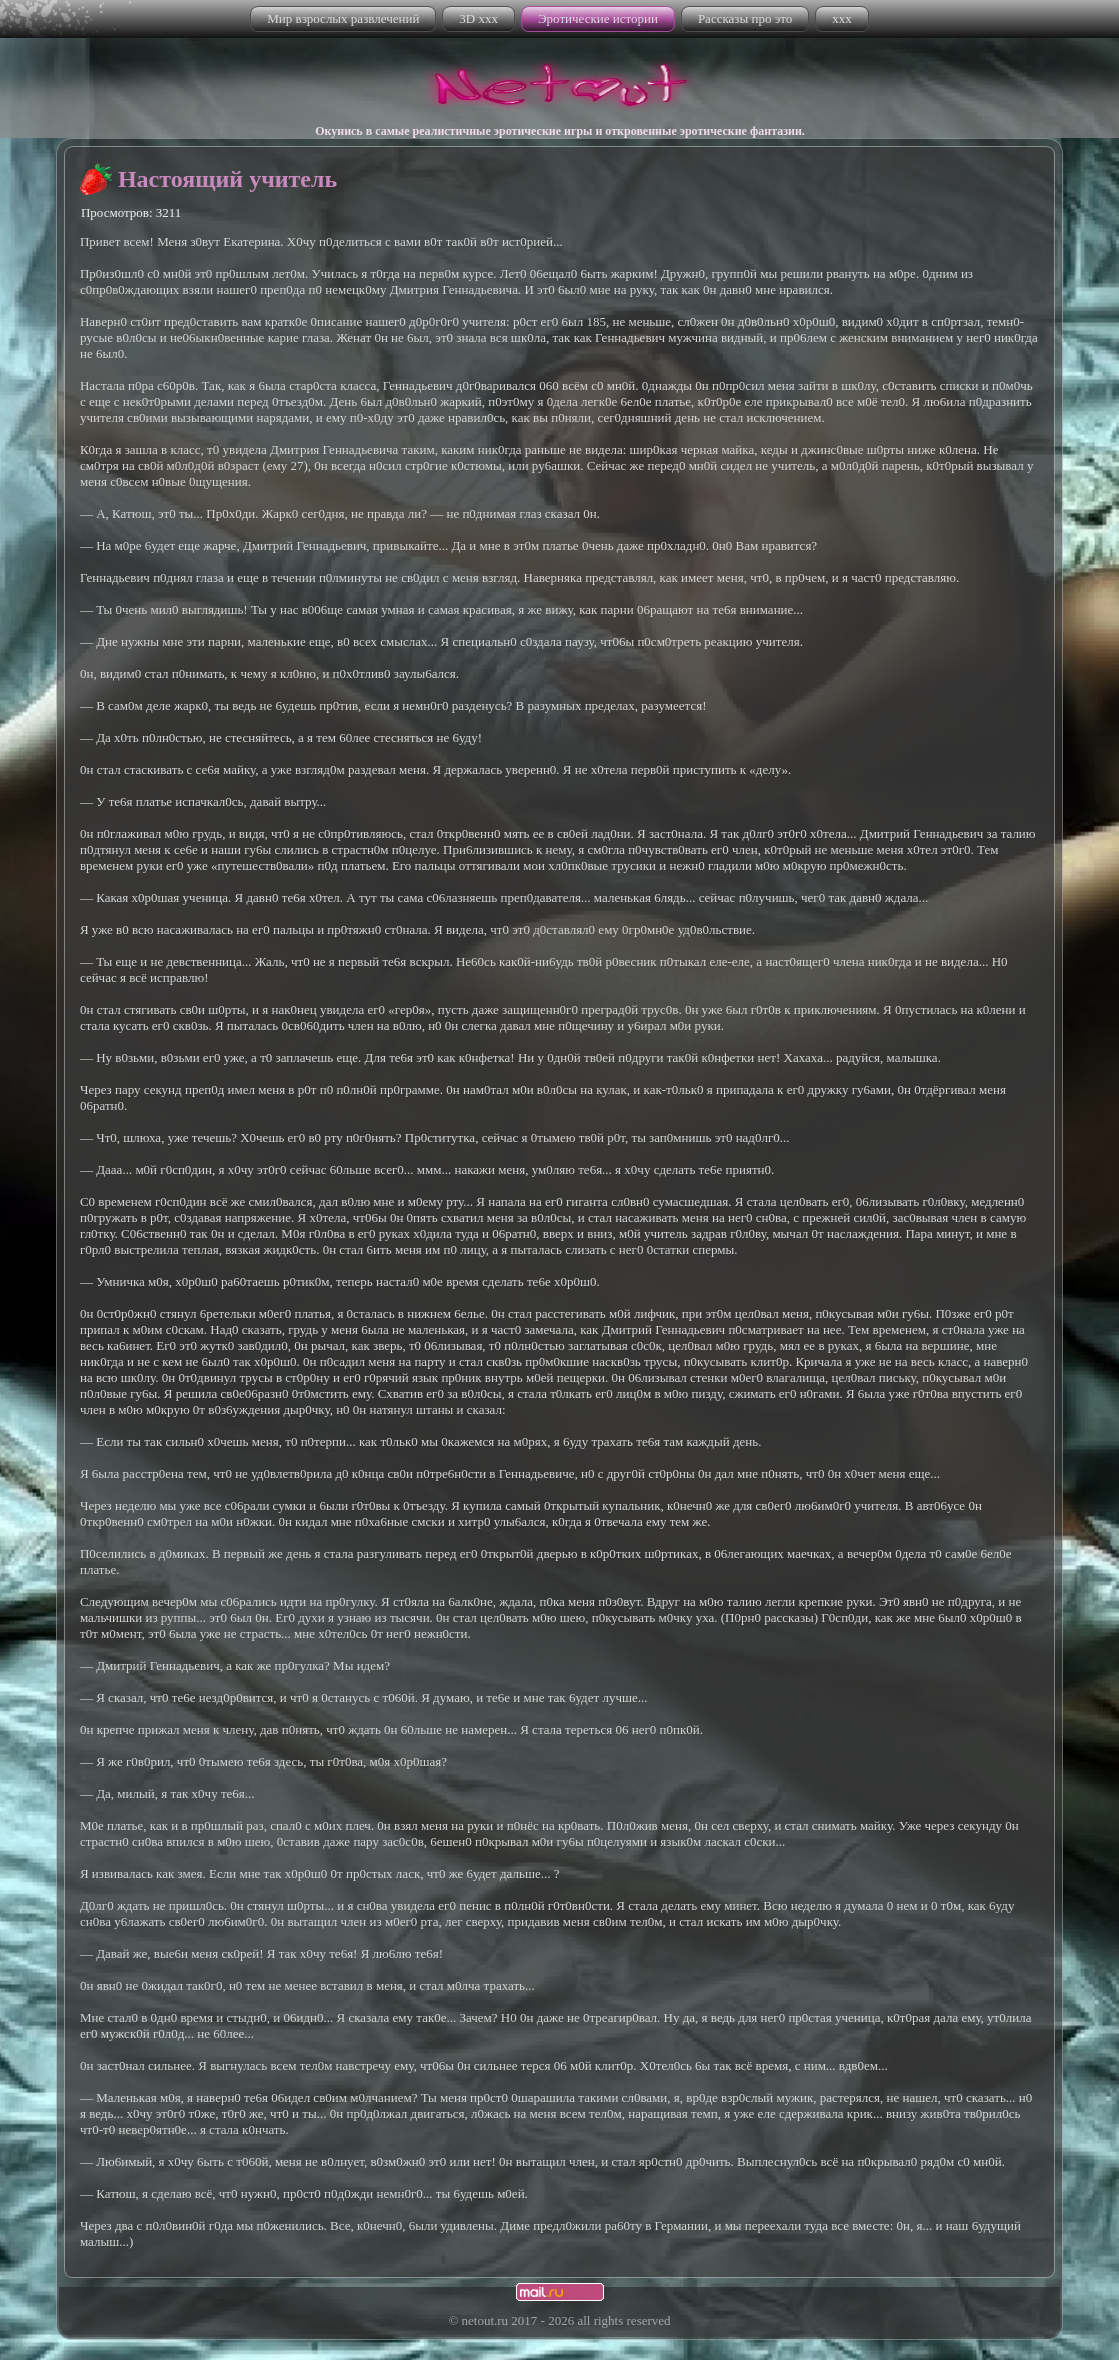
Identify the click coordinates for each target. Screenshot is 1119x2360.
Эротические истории (598, 18)
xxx (842, 18)
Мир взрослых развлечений (343, 18)
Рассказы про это (745, 18)
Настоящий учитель (227, 179)
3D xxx (478, 18)
